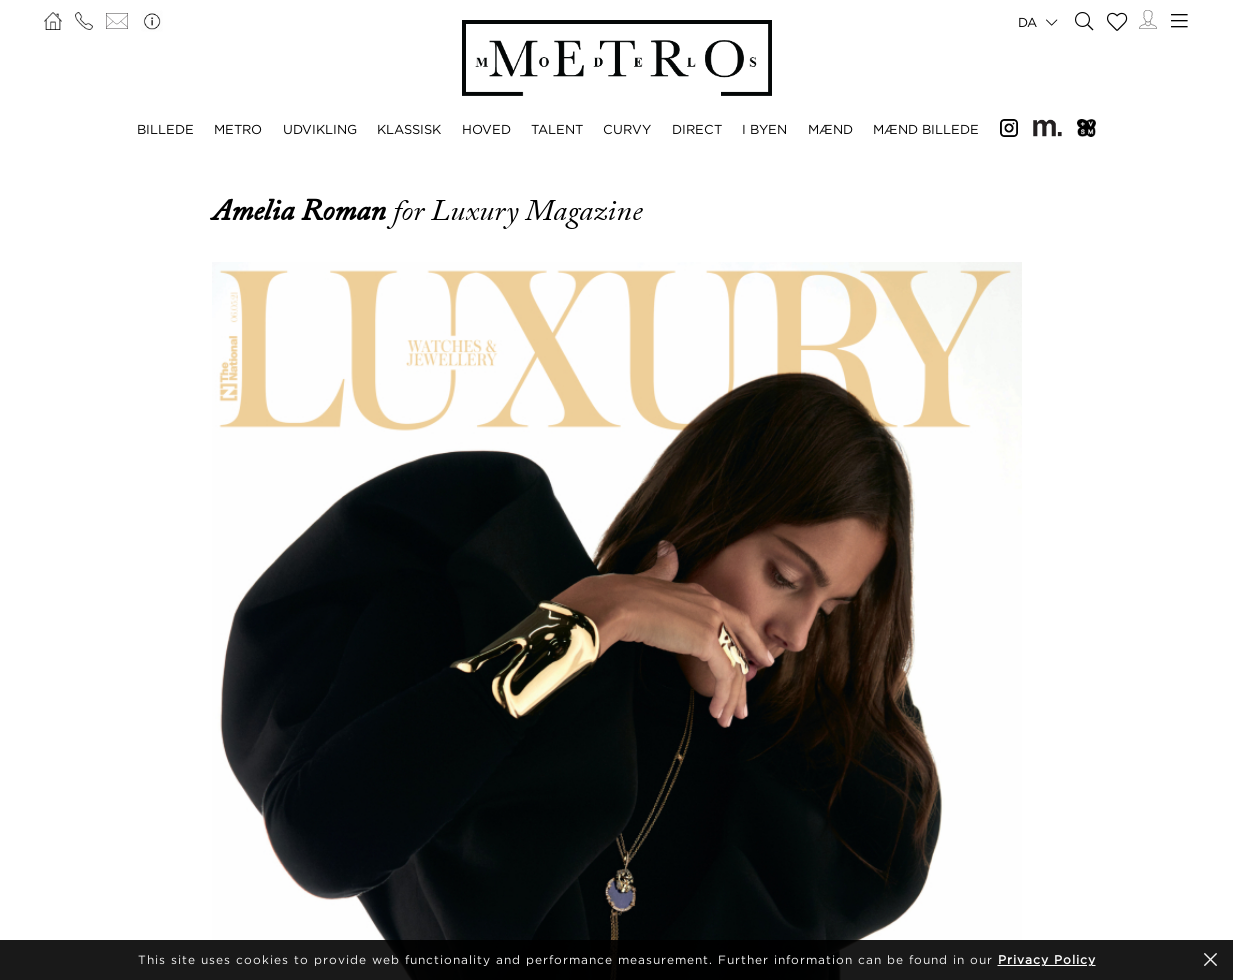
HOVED (486, 129)
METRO (238, 129)
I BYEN (764, 129)
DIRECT (697, 129)
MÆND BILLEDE (926, 129)
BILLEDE (165, 129)
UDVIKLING (320, 129)
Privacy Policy (1047, 959)
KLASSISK (409, 129)
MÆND (830, 129)
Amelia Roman (302, 211)
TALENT (557, 129)
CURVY (627, 129)
